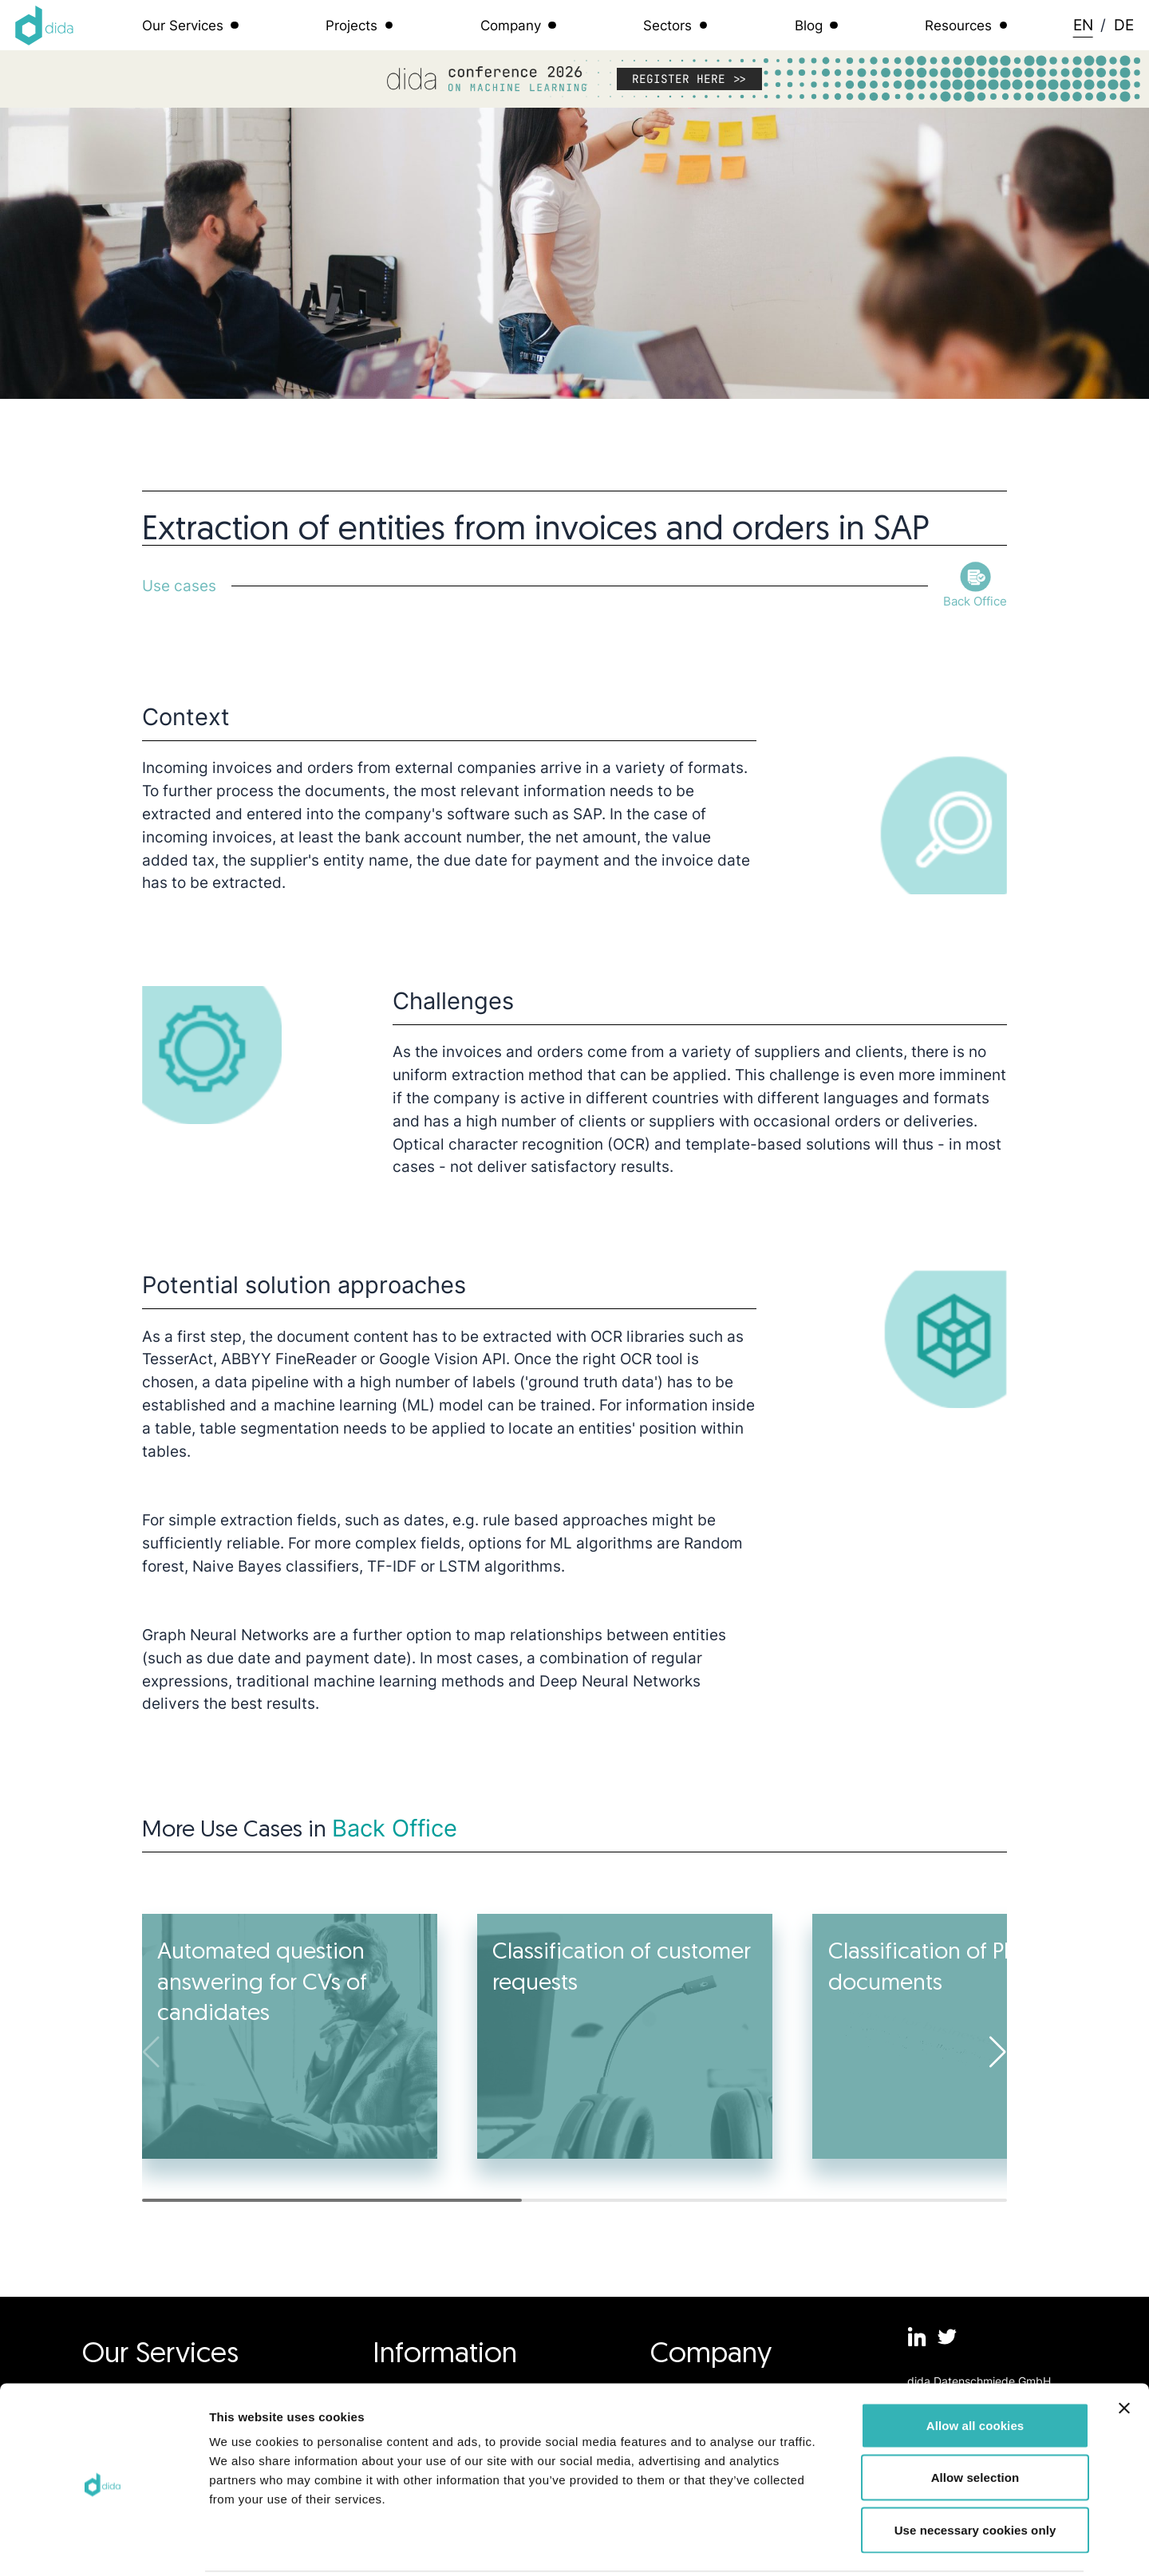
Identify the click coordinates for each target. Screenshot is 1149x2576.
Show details (837, 2544)
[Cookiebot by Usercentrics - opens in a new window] (103, 2545)
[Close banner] (1124, 2349)
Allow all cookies (975, 2366)
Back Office (394, 1828)
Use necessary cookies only (975, 2471)
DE (1124, 24)
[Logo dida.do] (44, 25)
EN (1083, 24)
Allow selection (975, 2419)
